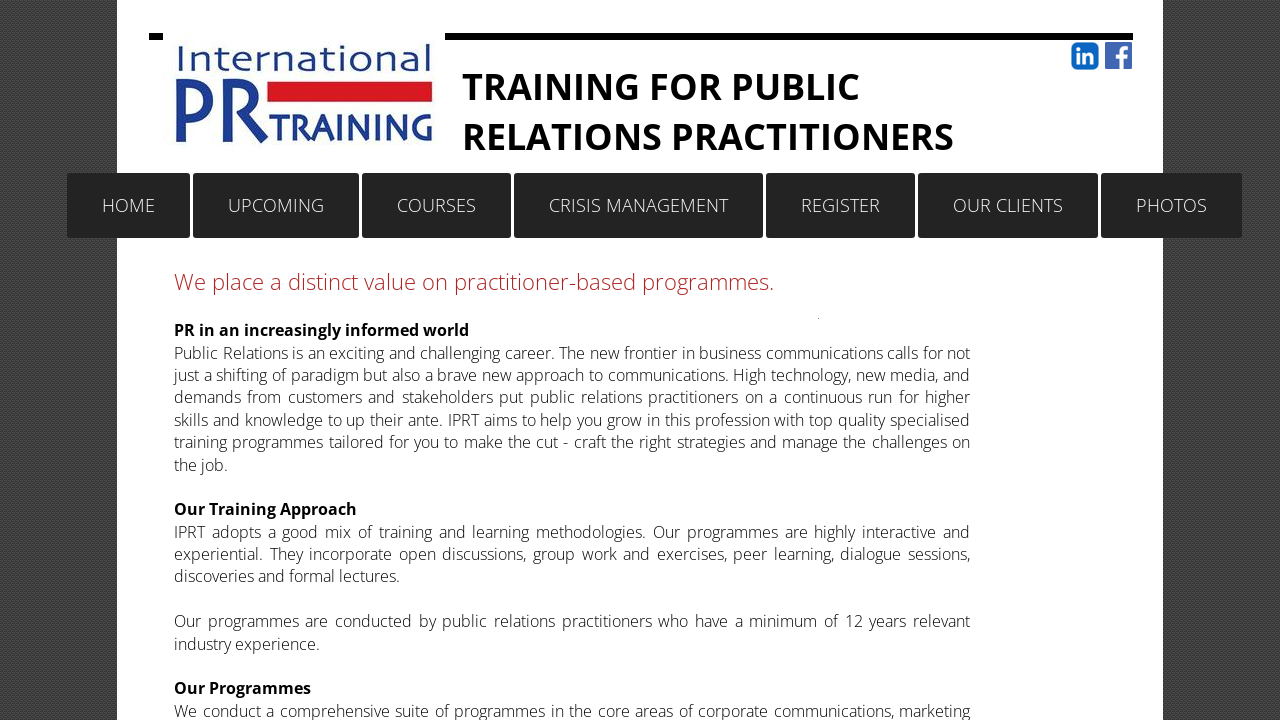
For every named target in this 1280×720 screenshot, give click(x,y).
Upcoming (276, 205)
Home (128, 205)
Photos (1171, 205)
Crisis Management (638, 205)
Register (840, 205)
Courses (436, 205)
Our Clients (1008, 205)
